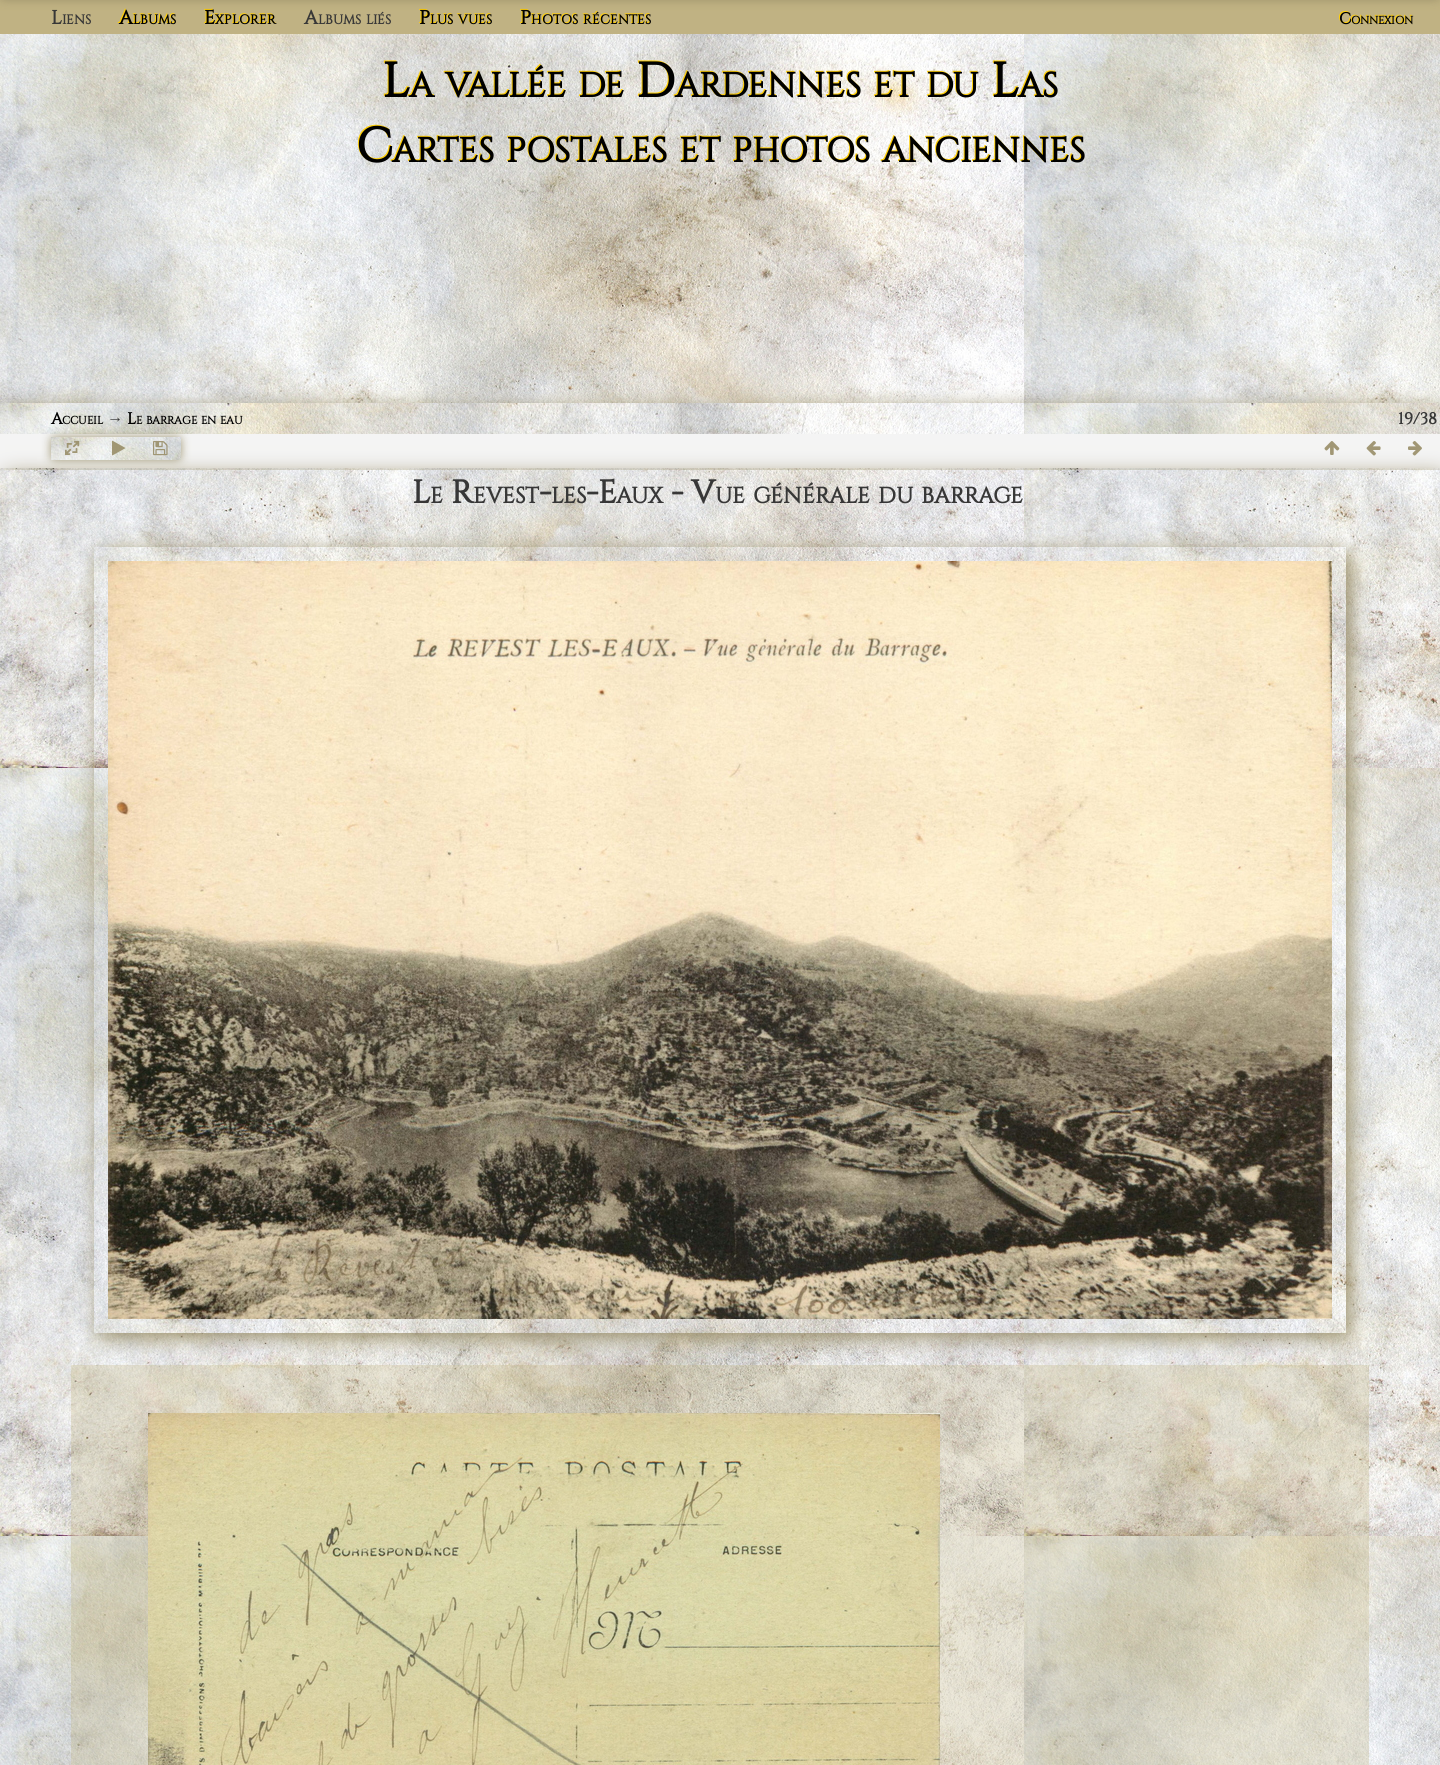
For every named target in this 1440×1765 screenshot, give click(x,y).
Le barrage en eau (185, 419)
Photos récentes (585, 18)
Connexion (1376, 19)
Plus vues (455, 18)
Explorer (240, 18)
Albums (147, 18)
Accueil (77, 419)
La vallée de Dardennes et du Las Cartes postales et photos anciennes (720, 115)
